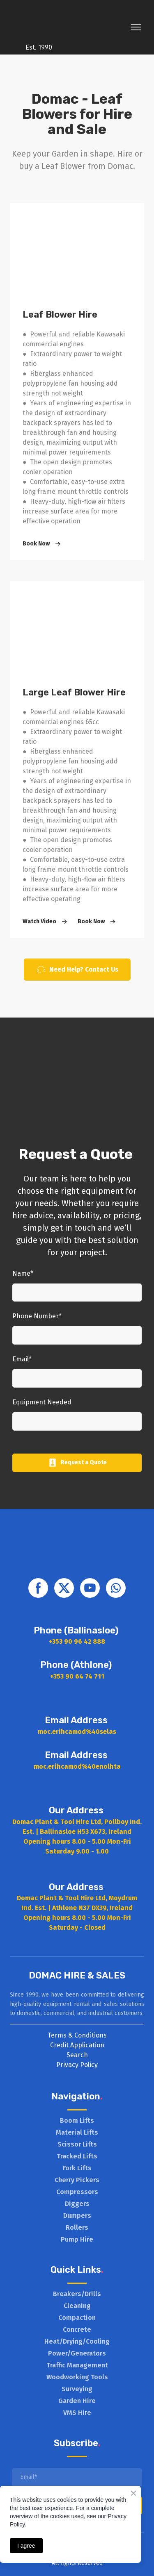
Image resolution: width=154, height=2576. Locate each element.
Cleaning (77, 2306)
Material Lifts (77, 2132)
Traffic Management (77, 2365)
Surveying (77, 2389)
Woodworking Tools (77, 2377)
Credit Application (77, 2045)
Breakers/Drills (77, 2294)
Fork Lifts (77, 2168)
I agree (26, 2545)
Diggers (77, 2204)
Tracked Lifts (77, 2156)
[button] (43, 544)
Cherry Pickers (77, 2180)
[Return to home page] (38, 21)
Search (77, 2055)
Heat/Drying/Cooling (77, 2341)
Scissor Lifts (77, 2144)
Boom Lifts (77, 2120)
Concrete (77, 2329)
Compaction (77, 2318)
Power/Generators (77, 2353)
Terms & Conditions (77, 2035)
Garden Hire (77, 2401)
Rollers (77, 2227)
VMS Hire (77, 2413)
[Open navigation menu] (136, 27)
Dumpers (77, 2215)
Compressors (77, 2192)
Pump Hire (77, 2239)
